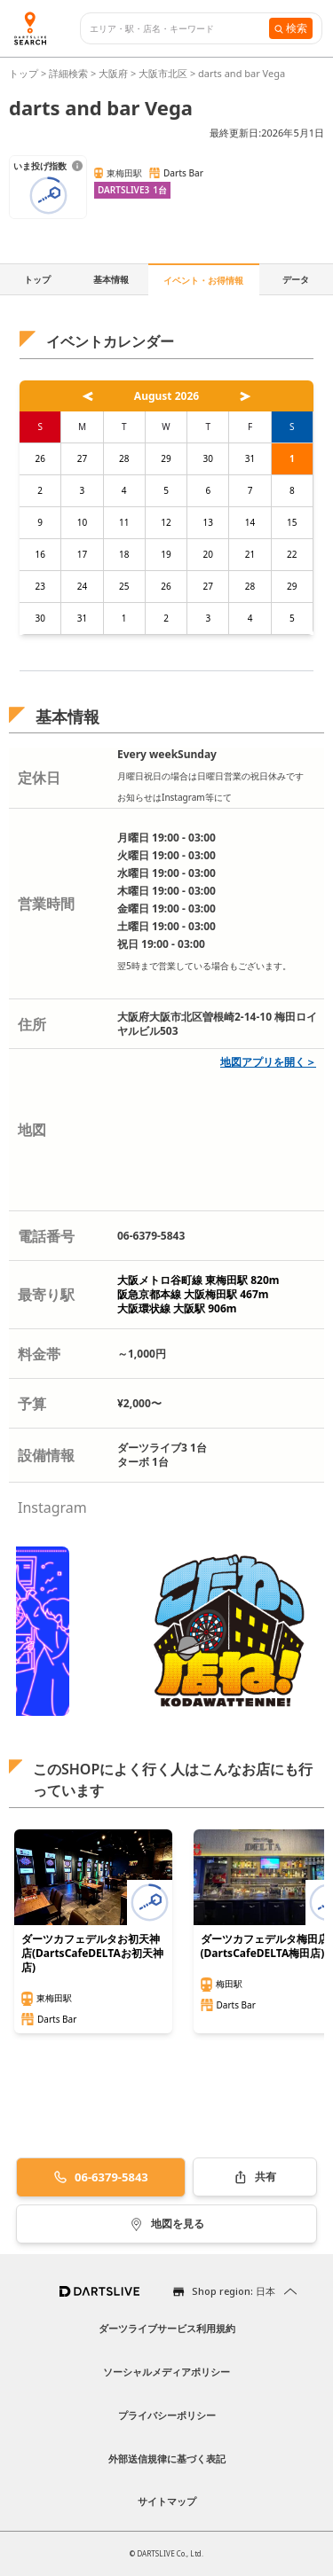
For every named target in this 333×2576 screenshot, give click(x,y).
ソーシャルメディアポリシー (166, 2371)
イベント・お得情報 (203, 280)
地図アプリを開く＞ (268, 1061)
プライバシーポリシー (167, 2415)
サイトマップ (167, 2501)
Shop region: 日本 (233, 2291)
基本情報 (111, 279)
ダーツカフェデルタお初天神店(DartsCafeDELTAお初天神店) (92, 1953)
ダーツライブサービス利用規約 (167, 2328)
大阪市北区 (163, 73)
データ (295, 279)
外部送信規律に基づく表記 (167, 2458)
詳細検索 (70, 73)
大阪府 (113, 73)
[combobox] (179, 29)
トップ (25, 73)
